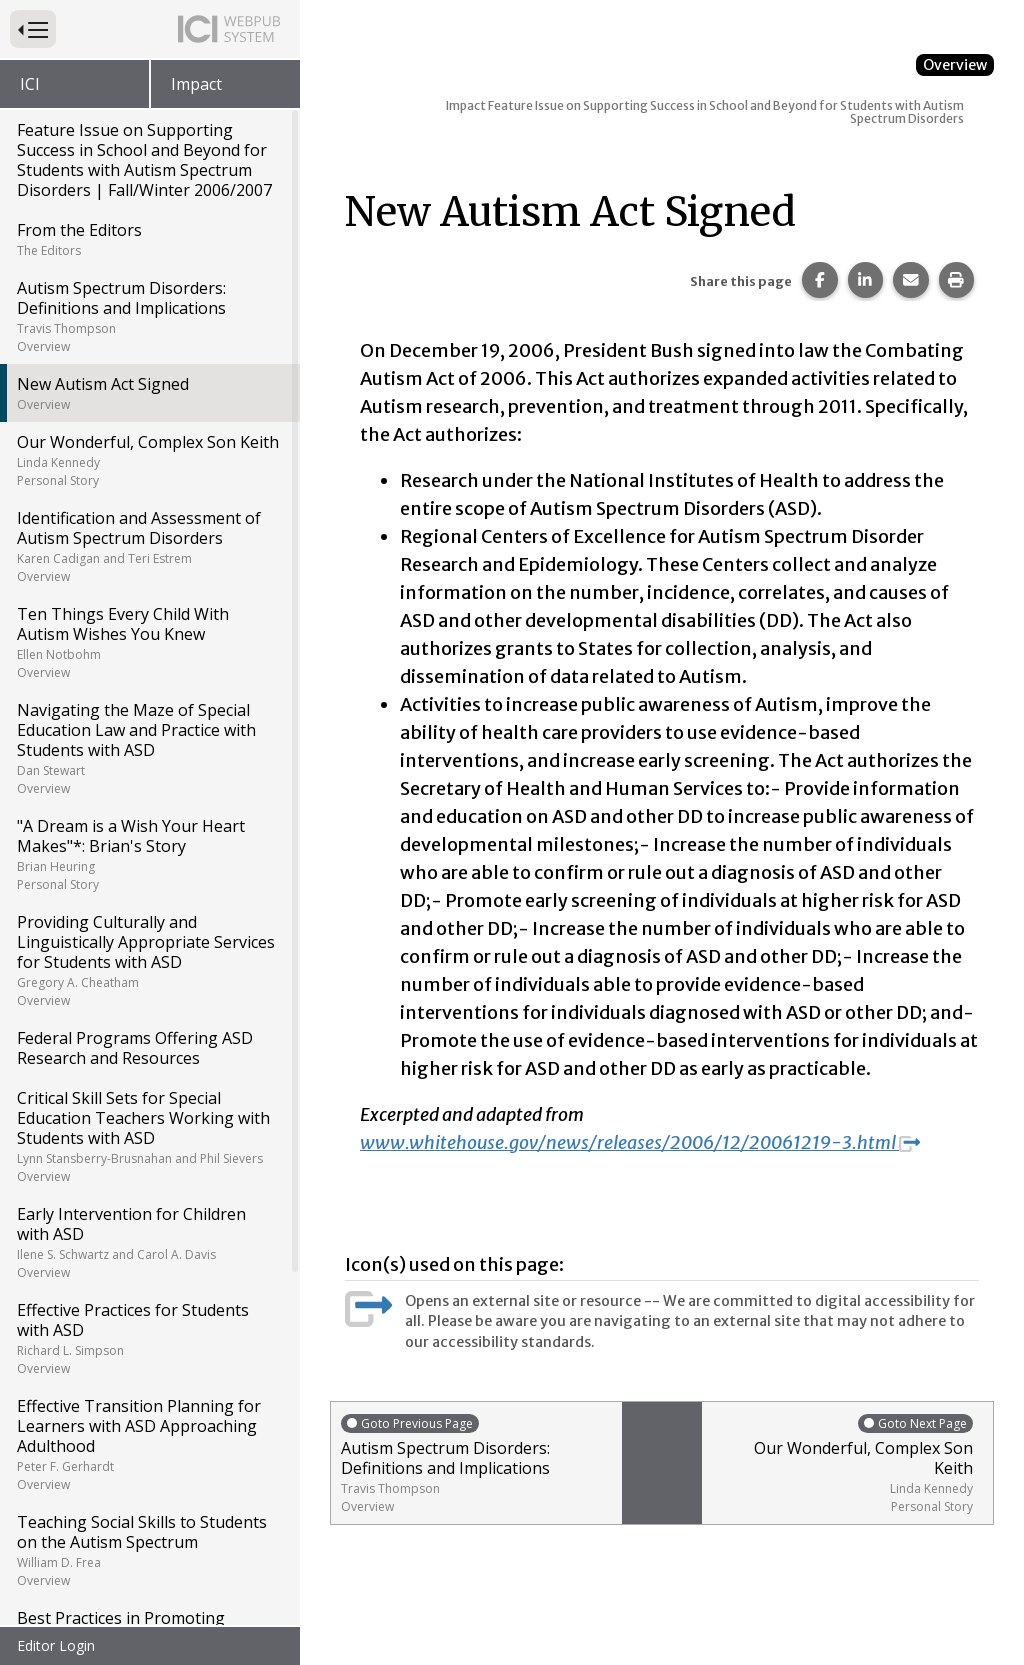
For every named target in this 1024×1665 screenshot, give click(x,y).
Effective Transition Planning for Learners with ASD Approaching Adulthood (148, 1444)
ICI (30, 84)
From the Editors (148, 239)
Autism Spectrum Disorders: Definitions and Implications (148, 316)
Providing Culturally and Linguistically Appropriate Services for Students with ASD (148, 960)
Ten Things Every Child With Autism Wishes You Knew (148, 642)
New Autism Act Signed (148, 393)
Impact (196, 84)
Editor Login (56, 1645)
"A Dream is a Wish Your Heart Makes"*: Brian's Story (148, 854)
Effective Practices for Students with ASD (148, 1338)
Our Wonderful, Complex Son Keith (148, 460)
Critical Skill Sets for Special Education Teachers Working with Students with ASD (148, 1136)
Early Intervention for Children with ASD (148, 1242)
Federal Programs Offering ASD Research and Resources (135, 1048)
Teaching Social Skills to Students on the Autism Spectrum (148, 1550)
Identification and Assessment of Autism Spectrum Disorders (148, 546)
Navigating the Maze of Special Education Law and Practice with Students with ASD (148, 748)
